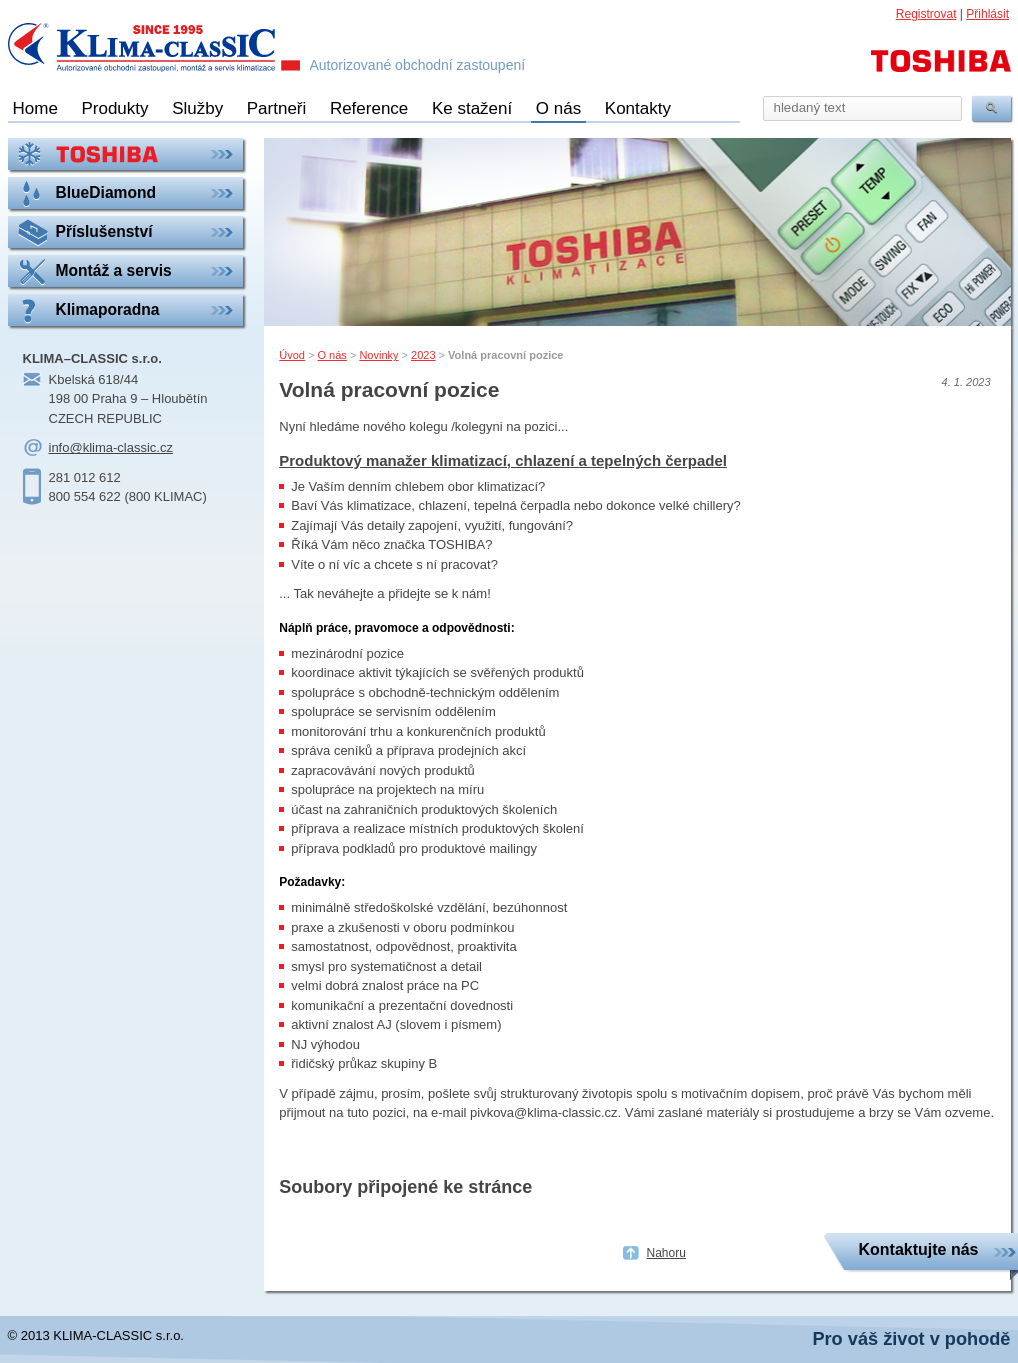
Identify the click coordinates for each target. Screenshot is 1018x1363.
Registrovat (926, 14)
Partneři (277, 108)
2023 (423, 355)
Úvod (292, 355)
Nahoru (666, 1253)
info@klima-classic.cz (111, 447)
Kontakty (638, 108)
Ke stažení (472, 108)
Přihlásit (987, 14)
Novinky (378, 355)
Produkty (114, 108)
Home (35, 108)
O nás (558, 108)
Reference (369, 108)
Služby (197, 108)
